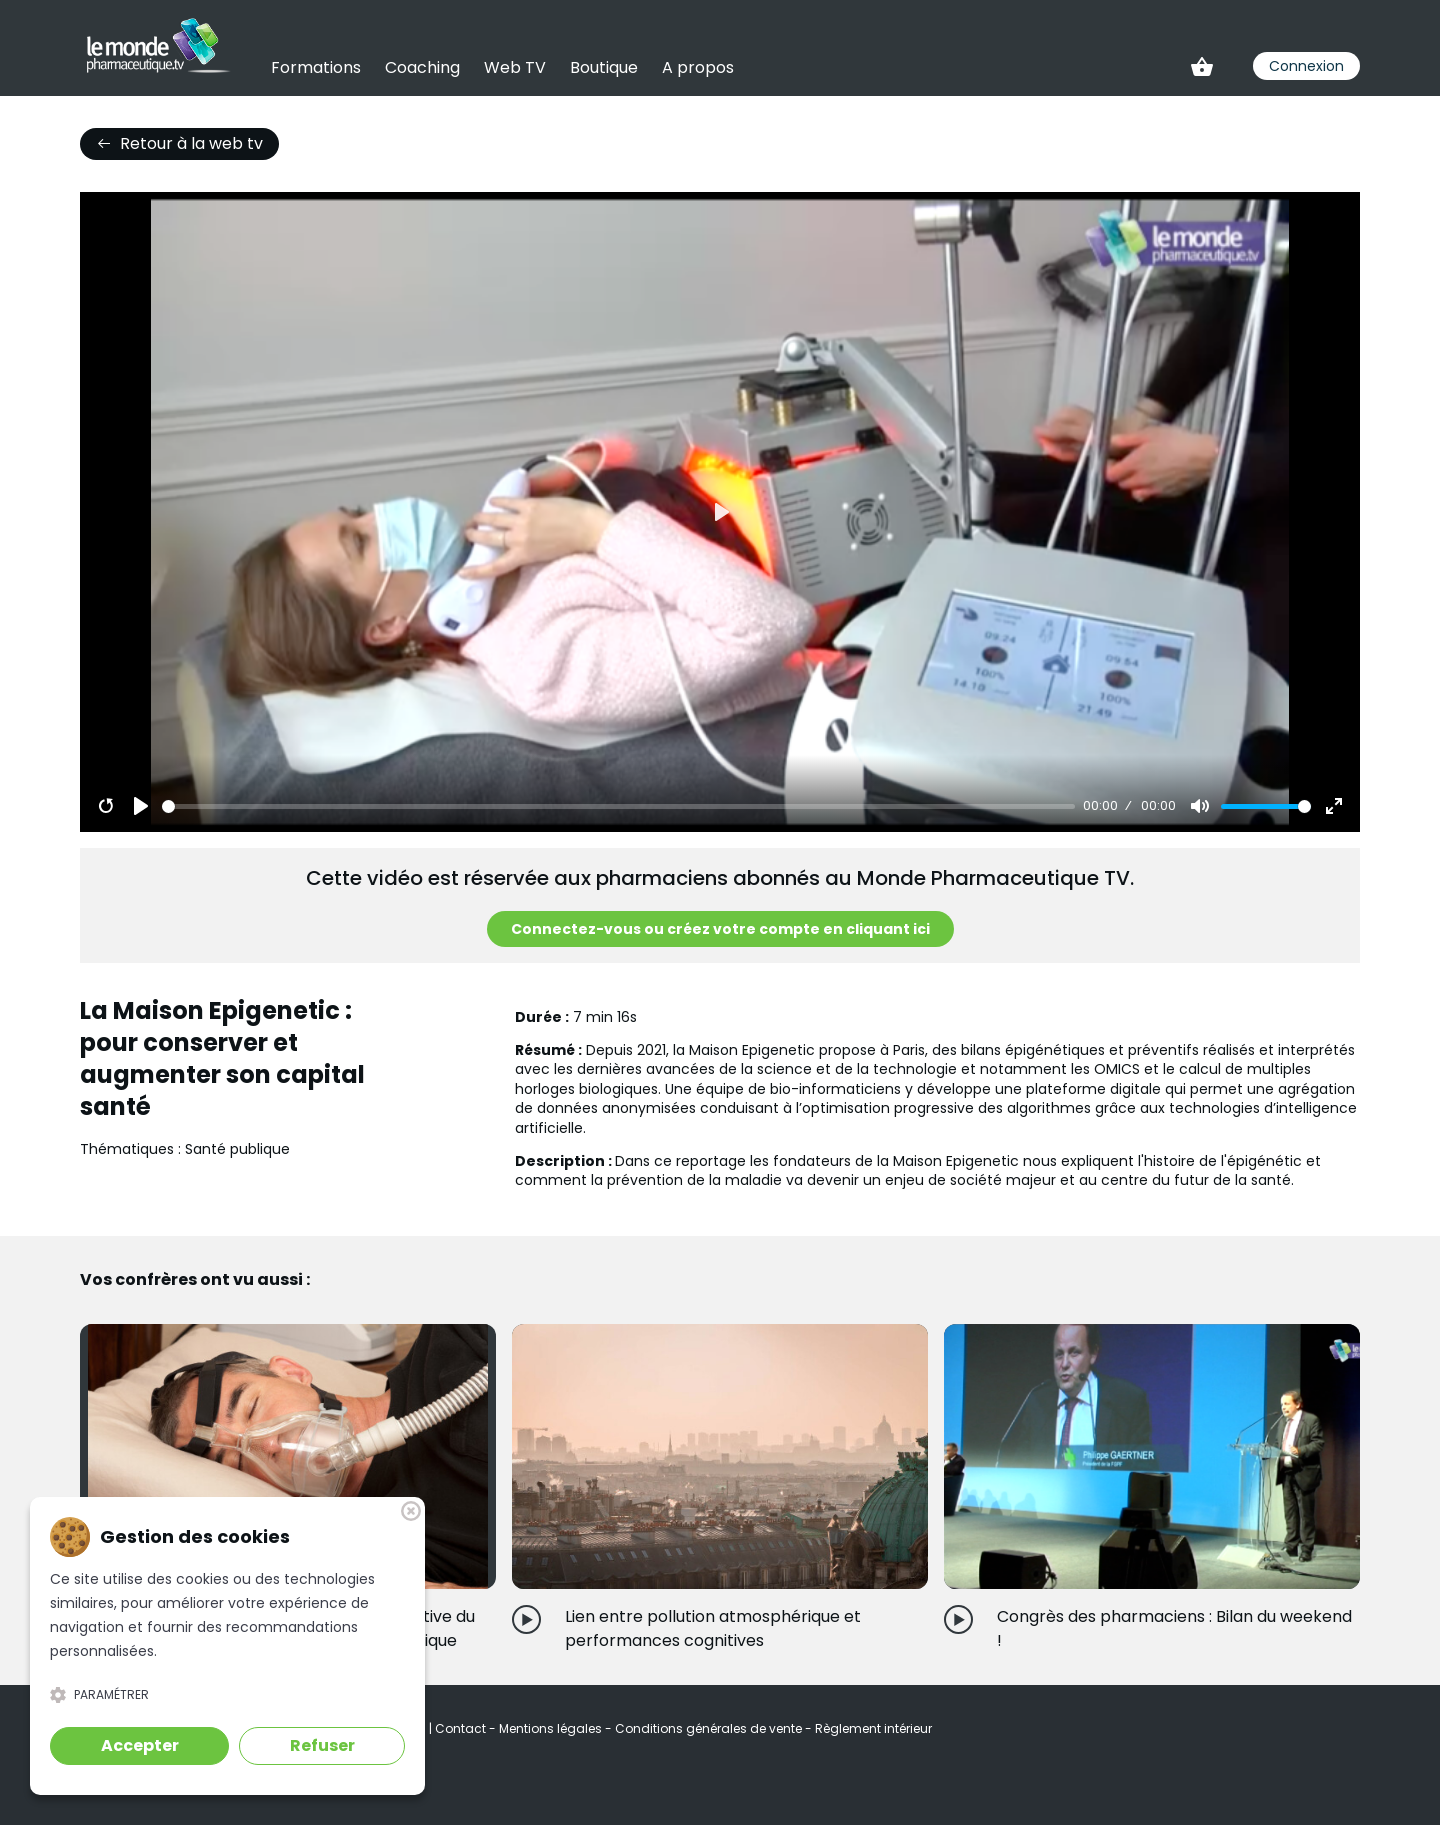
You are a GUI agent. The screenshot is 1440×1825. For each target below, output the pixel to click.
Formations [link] (316, 67)
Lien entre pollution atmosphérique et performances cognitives (713, 1628)
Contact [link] (462, 1728)
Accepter (140, 1745)
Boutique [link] (604, 67)
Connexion (1306, 66)
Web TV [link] (515, 67)
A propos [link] (698, 67)
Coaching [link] (422, 67)
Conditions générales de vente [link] (710, 1728)
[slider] (619, 806)
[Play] (141, 806)
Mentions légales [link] (552, 1728)
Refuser (322, 1745)
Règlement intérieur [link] (873, 1728)
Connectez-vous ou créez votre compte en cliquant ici (720, 929)
